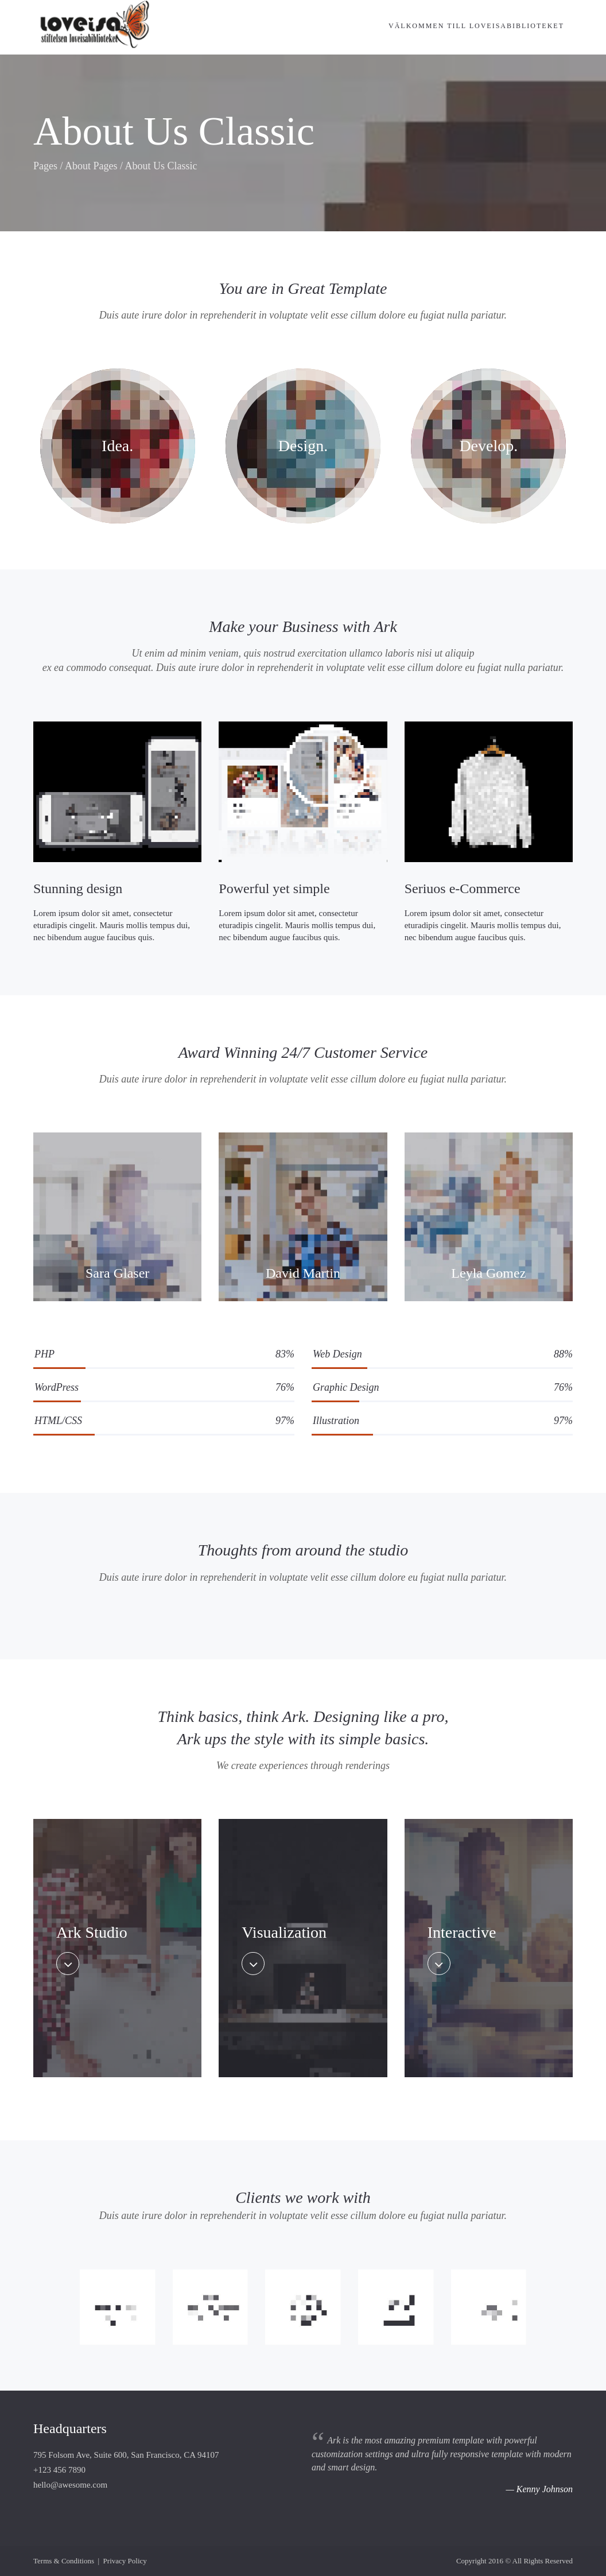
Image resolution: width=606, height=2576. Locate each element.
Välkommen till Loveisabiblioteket (476, 26)
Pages (45, 166)
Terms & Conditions (63, 2560)
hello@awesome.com (70, 2484)
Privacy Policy (125, 2560)
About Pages (91, 166)
